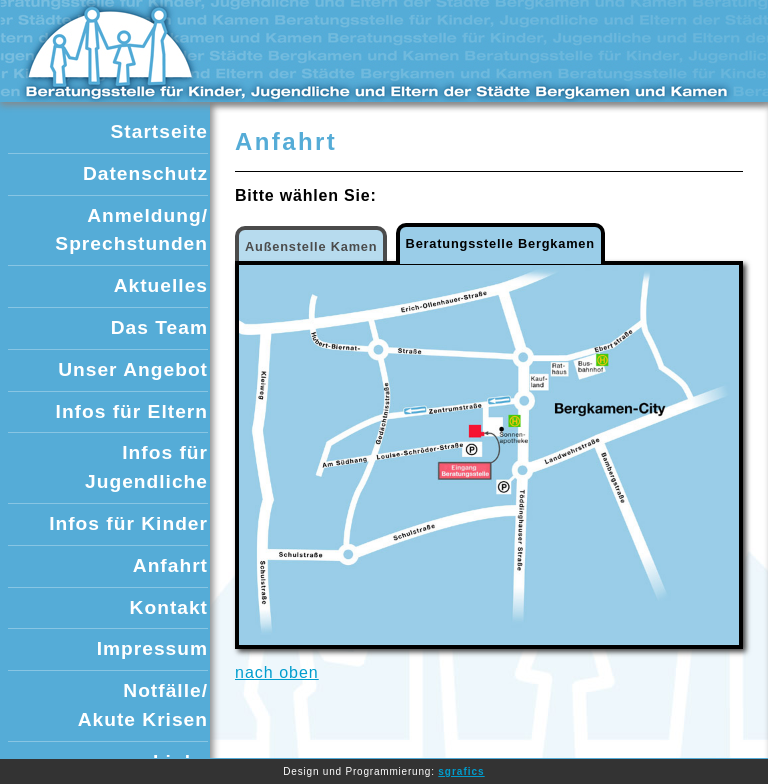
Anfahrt (170, 565)
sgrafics (461, 771)
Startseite (159, 131)
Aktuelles (161, 285)
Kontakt (169, 607)
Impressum (152, 648)
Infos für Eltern (132, 411)
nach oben (277, 672)
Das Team (159, 327)
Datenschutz (145, 173)
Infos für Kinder (128, 523)
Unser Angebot (133, 369)
